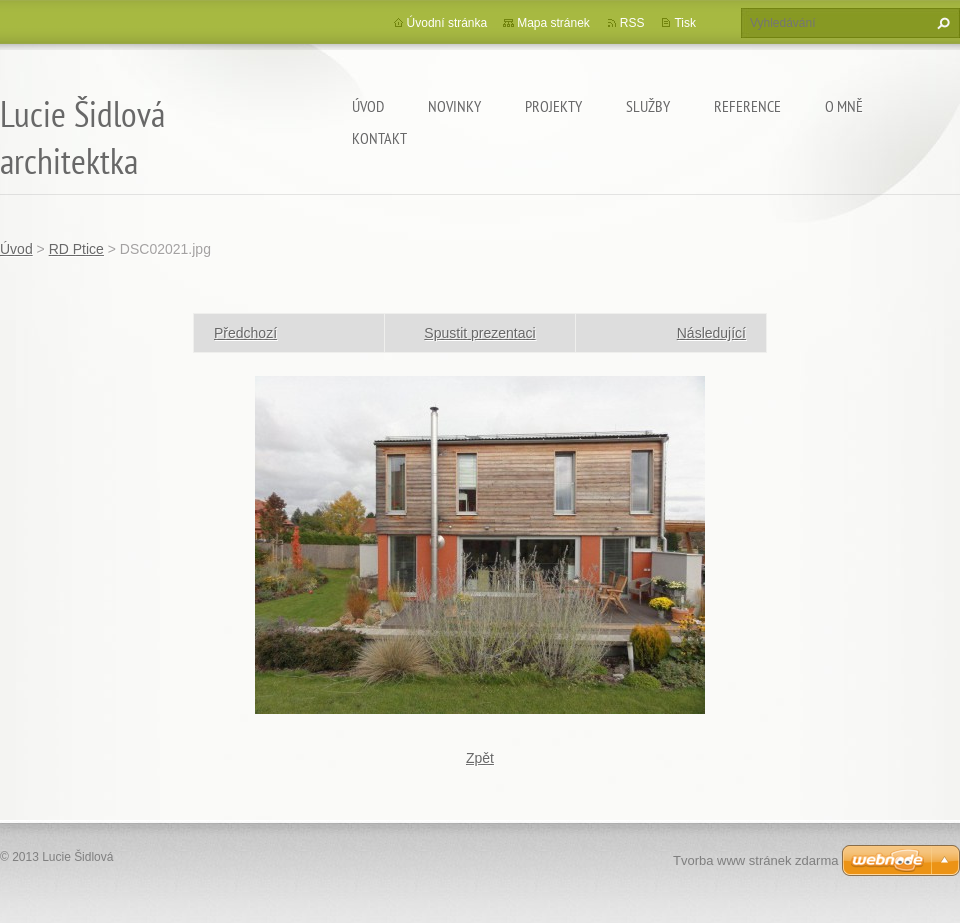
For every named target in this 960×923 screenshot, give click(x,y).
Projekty (553, 106)
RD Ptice (76, 249)
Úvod (368, 106)
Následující (711, 333)
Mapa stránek (553, 23)
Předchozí (245, 333)
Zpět (480, 758)
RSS (632, 23)
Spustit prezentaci (479, 333)
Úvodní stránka (447, 23)
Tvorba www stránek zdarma (755, 860)
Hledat (941, 23)
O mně (844, 106)
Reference (747, 106)
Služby (648, 106)
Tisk (685, 23)
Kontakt (379, 138)
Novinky (454, 106)
